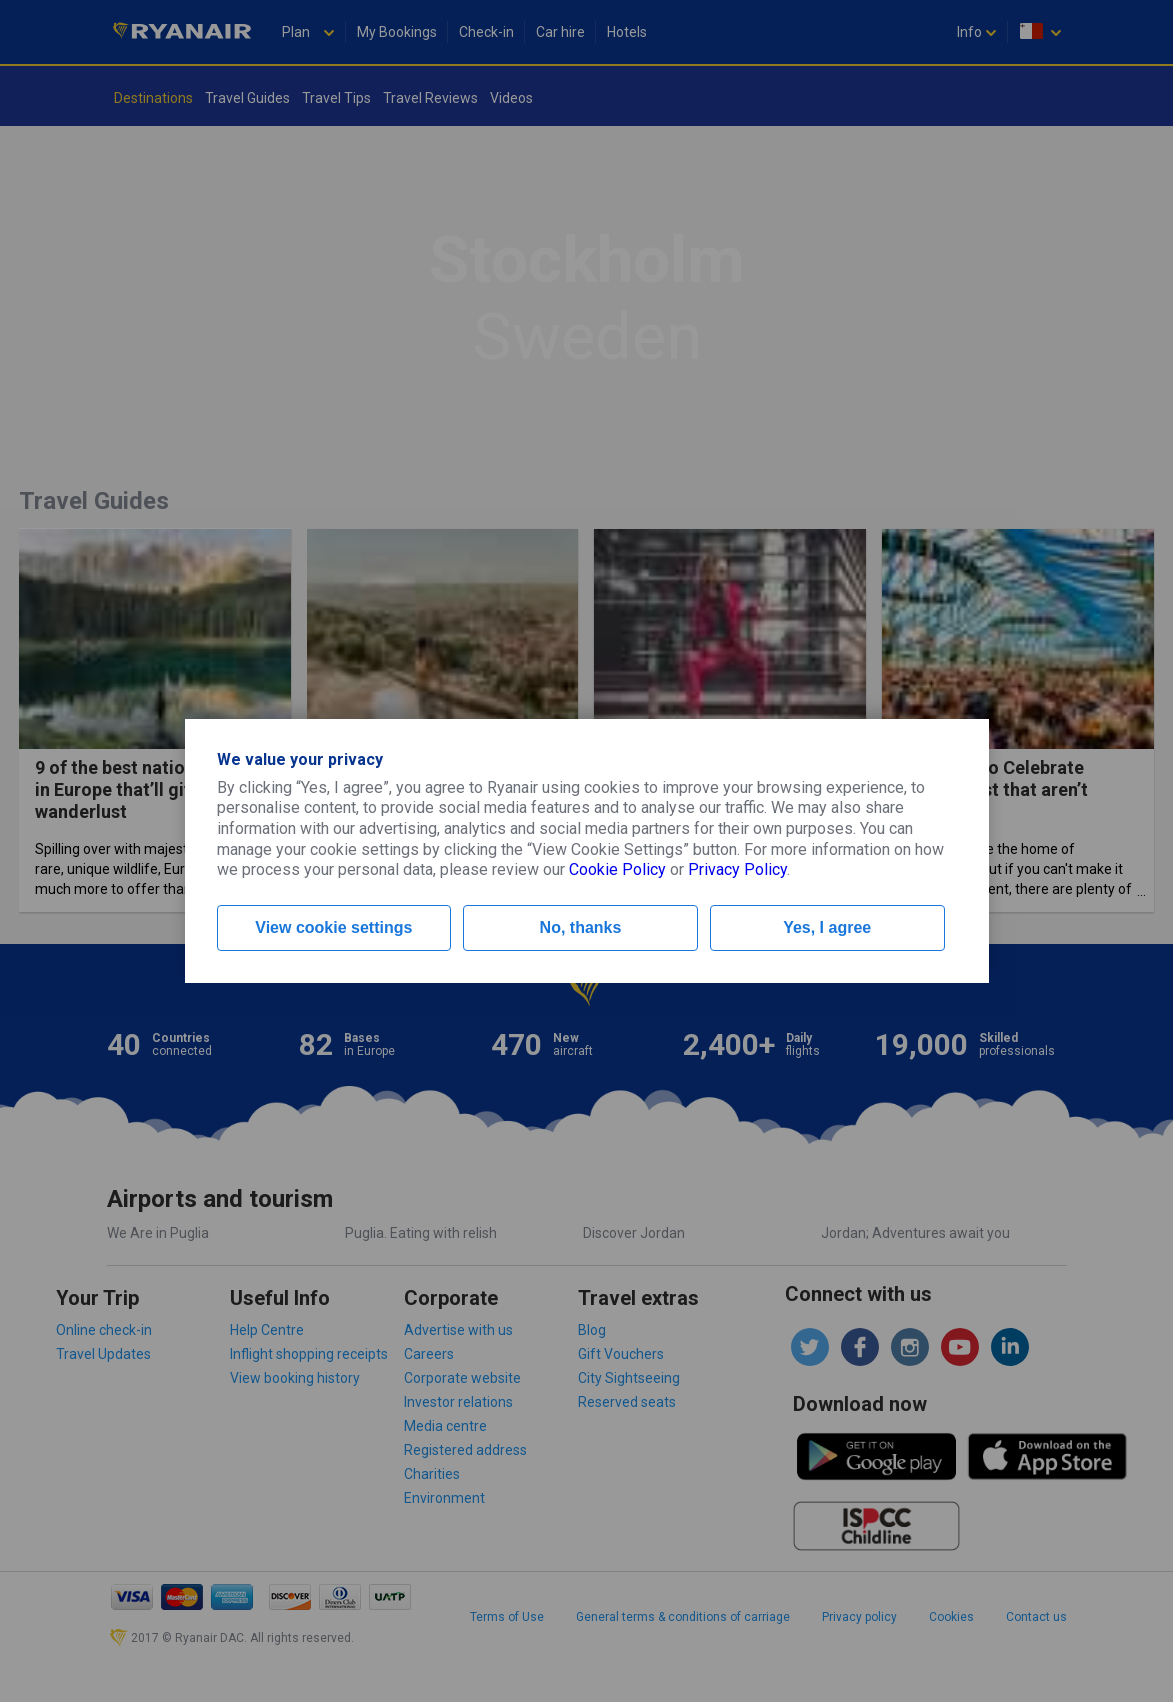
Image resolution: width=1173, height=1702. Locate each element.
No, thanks (581, 927)
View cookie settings (333, 927)
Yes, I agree (827, 927)
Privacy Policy (737, 869)
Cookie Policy (617, 869)
